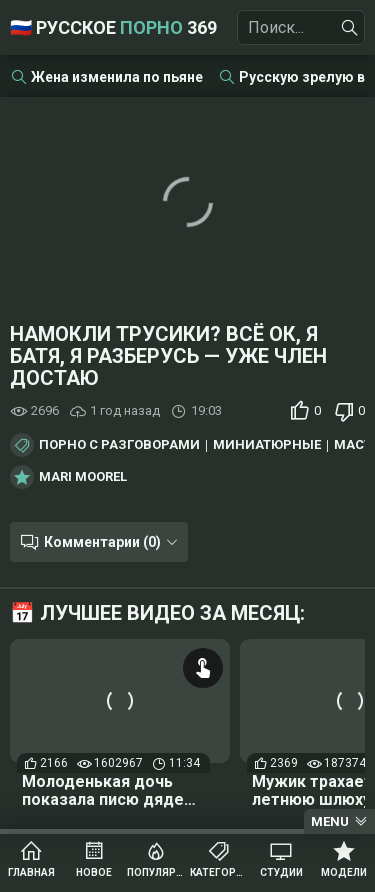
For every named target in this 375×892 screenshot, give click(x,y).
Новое (94, 872)
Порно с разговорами (119, 445)
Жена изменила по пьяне (117, 77)
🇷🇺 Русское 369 (113, 27)
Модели (344, 872)
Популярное (156, 872)
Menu (330, 821)
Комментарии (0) (102, 542)
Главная (31, 872)
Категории (219, 872)
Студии (281, 872)
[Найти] (350, 28)
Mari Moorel (83, 477)
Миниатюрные (267, 445)
